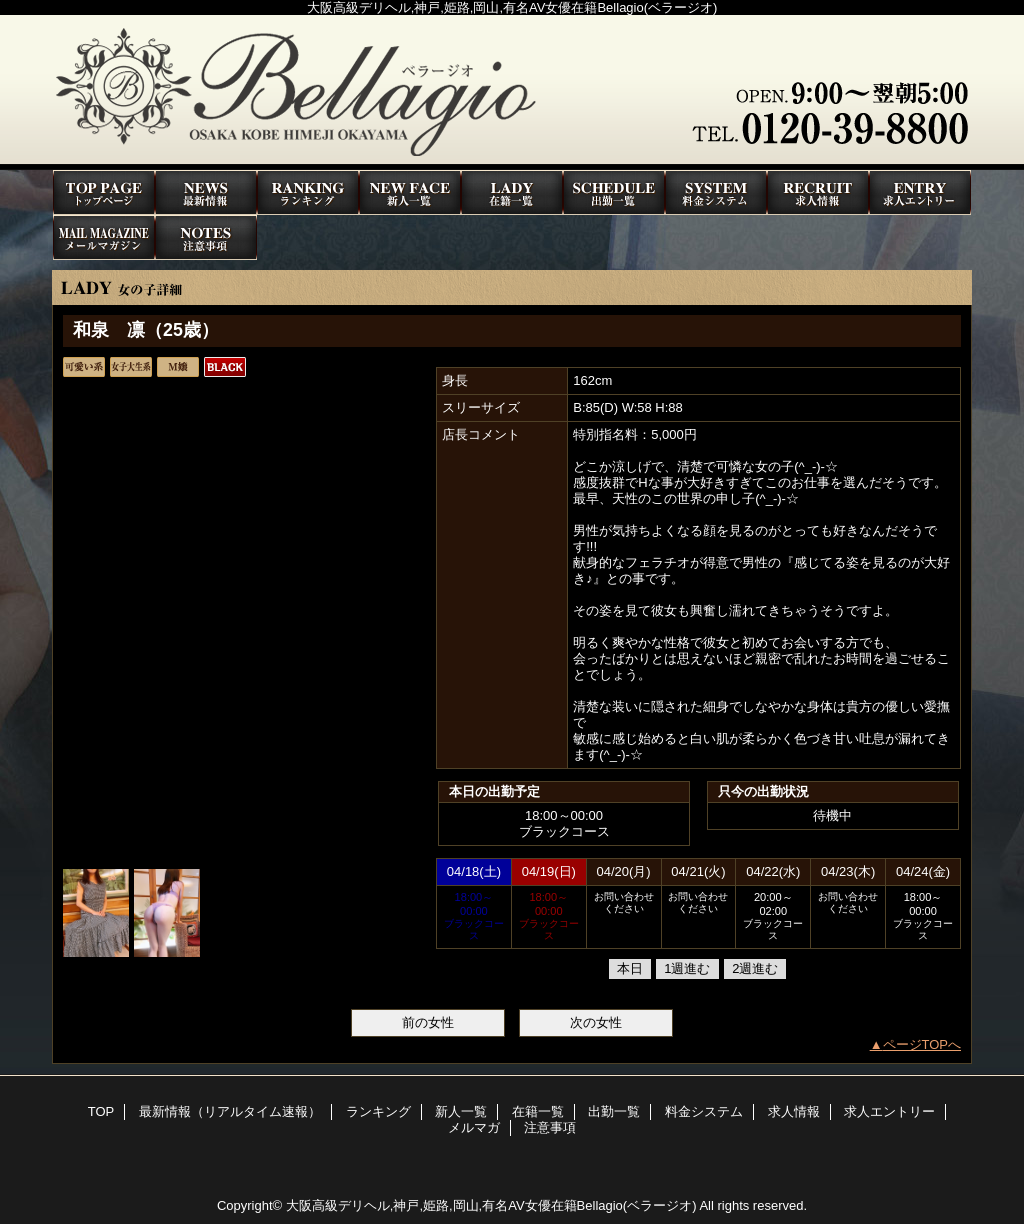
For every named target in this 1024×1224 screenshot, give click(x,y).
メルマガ (104, 237)
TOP (104, 192)
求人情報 (818, 192)
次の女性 (596, 1022)
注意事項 (206, 237)
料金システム (716, 192)
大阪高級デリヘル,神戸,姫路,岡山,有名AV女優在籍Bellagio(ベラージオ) (491, 1205)
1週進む (687, 968)
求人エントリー (920, 192)
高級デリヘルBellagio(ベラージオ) (512, 92)
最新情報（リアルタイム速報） (206, 192)
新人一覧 (410, 192)
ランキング (308, 192)
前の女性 (428, 1022)
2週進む (755, 968)
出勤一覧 (614, 192)
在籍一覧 (512, 192)
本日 (630, 968)
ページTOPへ (922, 1044)
